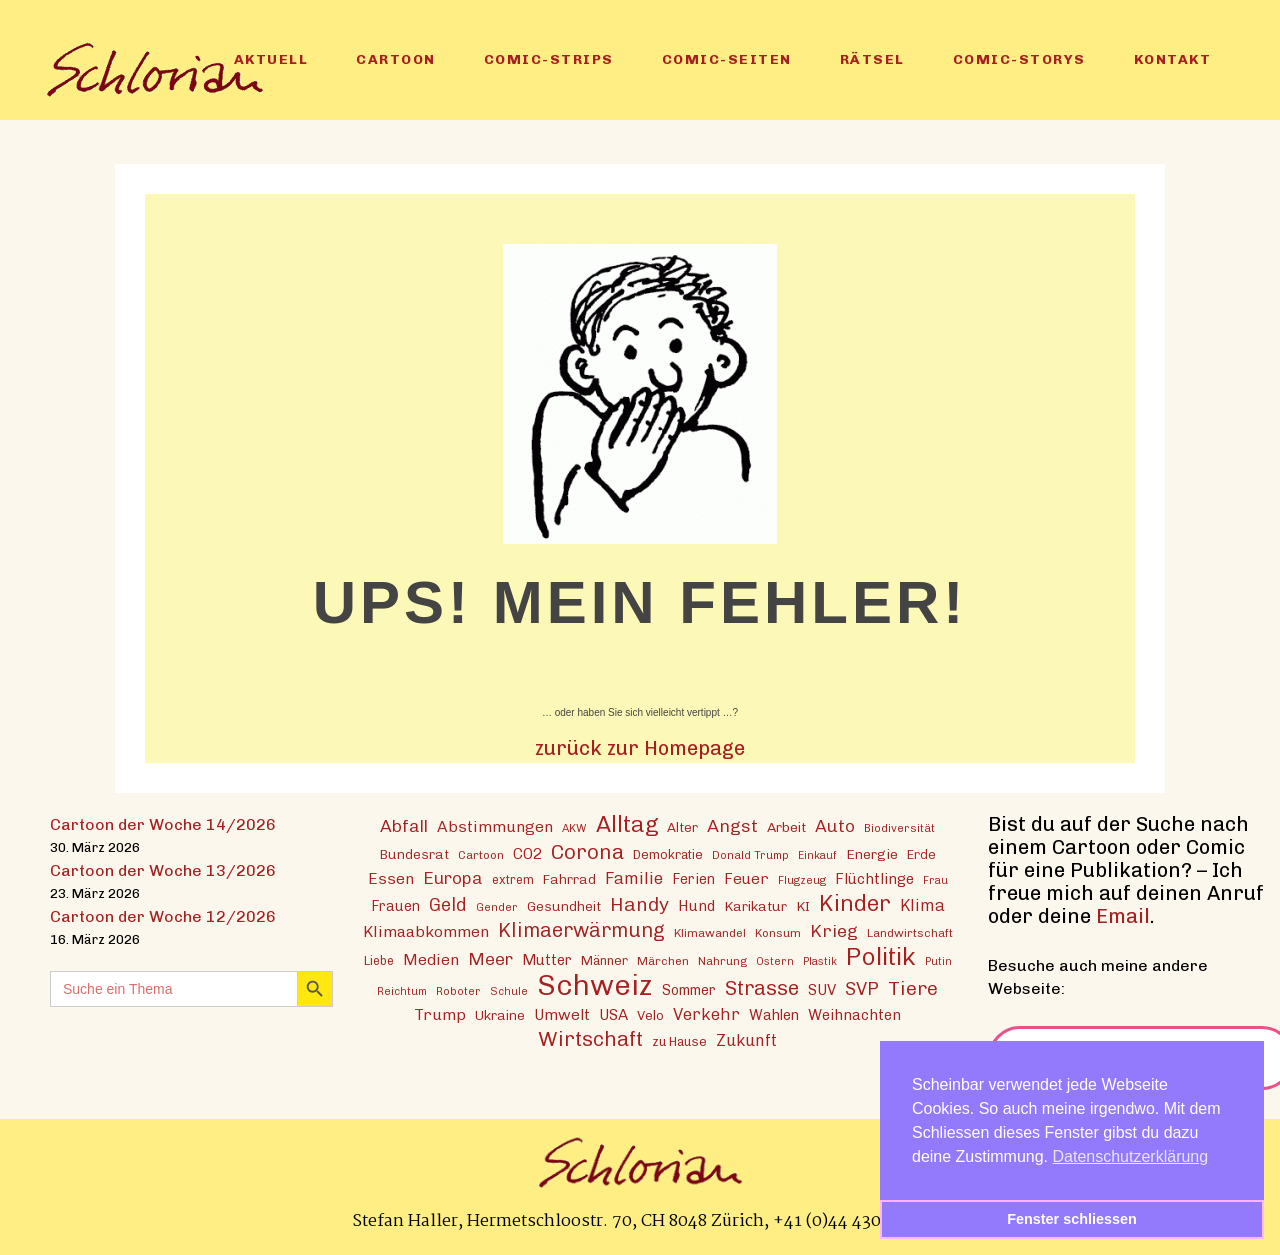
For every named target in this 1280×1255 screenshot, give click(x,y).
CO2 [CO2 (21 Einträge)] (527, 854)
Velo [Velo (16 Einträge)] (650, 1015)
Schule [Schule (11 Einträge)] (509, 991)
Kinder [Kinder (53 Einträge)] (855, 903)
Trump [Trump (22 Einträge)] (440, 1014)
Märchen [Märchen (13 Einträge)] (663, 961)
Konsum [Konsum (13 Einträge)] (778, 933)
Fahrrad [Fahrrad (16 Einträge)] (569, 879)
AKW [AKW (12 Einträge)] (574, 828)
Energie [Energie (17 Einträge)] (872, 854)
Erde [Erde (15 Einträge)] (921, 854)
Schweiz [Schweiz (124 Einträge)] (595, 984)
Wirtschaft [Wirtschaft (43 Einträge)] (590, 1038)
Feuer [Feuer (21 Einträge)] (746, 879)
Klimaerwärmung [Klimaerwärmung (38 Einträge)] (581, 930)
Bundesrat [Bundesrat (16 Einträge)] (414, 854)
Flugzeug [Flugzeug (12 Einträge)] (802, 880)
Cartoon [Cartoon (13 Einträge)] (481, 855)
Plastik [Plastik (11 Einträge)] (820, 961)
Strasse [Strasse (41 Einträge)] (762, 988)
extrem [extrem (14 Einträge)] (513, 879)
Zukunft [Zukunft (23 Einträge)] (746, 1040)
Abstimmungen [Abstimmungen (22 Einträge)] (495, 826)
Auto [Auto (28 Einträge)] (835, 825)
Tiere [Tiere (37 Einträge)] (913, 988)
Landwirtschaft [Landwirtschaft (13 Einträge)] (910, 933)
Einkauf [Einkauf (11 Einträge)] (817, 855)
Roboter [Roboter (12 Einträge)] (458, 991)
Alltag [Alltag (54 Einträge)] (627, 824)
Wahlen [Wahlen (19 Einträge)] (774, 1015)
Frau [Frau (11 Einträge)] (935, 880)
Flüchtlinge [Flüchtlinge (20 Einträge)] (874, 879)
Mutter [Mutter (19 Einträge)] (547, 960)
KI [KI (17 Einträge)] (803, 906)
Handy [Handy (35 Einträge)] (639, 904)
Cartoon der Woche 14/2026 (163, 824)
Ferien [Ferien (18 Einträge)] (693, 879)
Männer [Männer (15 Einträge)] (604, 960)
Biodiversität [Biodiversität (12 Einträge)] (899, 828)
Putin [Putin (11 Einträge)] (938, 961)
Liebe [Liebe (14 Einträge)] (379, 960)
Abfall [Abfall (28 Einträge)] (404, 825)
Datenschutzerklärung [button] (1131, 1156)
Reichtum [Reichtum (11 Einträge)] (402, 991)
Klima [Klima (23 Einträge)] (922, 905)
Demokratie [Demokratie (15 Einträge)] (668, 854)
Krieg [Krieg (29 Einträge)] (834, 930)
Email (1123, 916)
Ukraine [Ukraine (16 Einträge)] (500, 1015)
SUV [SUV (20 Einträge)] (822, 990)
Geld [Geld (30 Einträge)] (448, 905)
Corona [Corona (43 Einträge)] (587, 851)
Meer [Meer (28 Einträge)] (490, 958)
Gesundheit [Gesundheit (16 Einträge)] (564, 906)
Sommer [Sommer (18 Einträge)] (689, 990)
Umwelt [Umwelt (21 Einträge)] (562, 1015)
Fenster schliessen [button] (1072, 1219)
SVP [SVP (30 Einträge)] (862, 989)
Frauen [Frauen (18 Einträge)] (395, 906)
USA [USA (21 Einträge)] (613, 1015)
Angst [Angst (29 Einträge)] (732, 825)
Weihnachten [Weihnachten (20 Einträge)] (854, 1015)
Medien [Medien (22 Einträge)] (431, 959)
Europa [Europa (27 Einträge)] (453, 878)
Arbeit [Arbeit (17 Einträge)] (786, 827)
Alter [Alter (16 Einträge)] (682, 827)
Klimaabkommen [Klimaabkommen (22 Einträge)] (426, 931)
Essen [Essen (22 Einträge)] (391, 878)
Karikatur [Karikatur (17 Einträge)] (755, 906)
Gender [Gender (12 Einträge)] (497, 907)
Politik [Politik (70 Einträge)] (881, 956)
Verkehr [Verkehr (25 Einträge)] (706, 1014)
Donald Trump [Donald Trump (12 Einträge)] (750, 855)
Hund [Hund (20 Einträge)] (696, 906)
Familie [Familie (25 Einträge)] (634, 878)
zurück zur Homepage (640, 748)
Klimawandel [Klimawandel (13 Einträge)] (710, 933)
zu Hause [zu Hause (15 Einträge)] (679, 1041)
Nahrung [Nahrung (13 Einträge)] (722, 961)
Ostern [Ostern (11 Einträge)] (775, 961)
